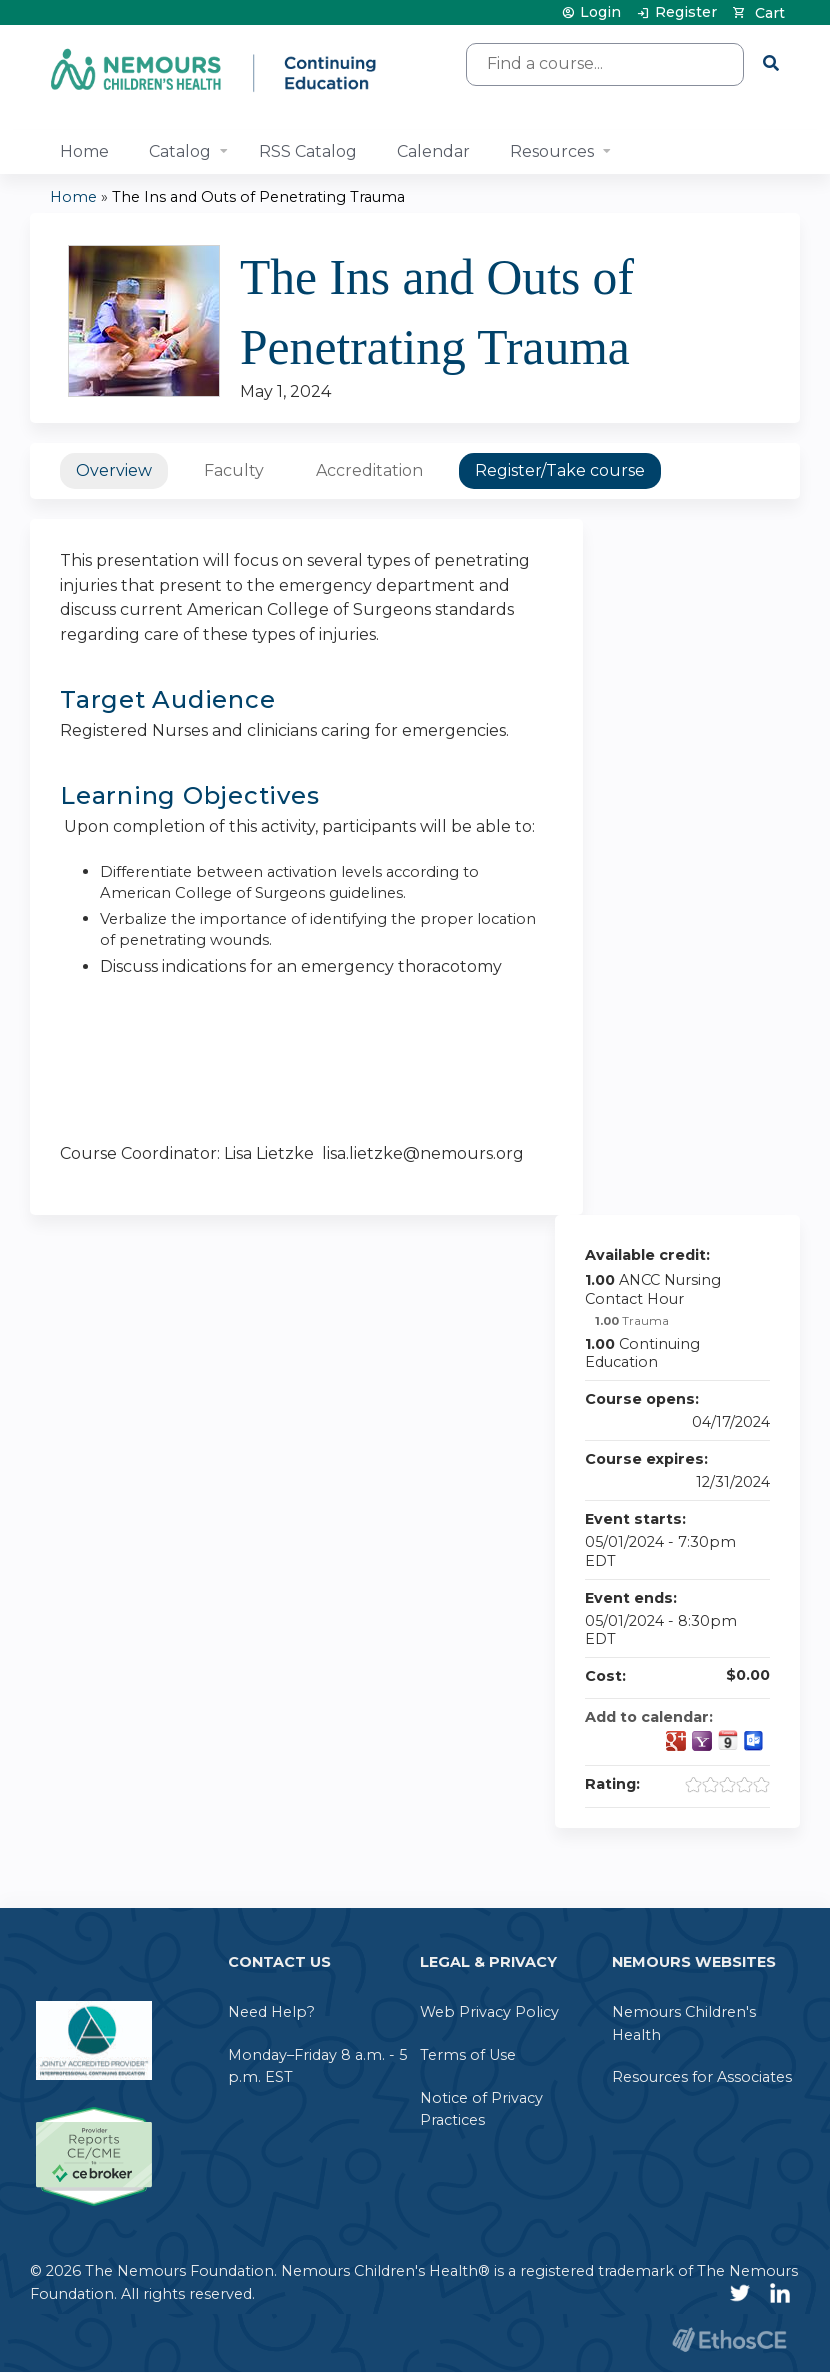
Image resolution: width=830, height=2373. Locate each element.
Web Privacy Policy (489, 2012)
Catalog (180, 151)
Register (686, 12)
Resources (552, 151)
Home (84, 151)
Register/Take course (560, 470)
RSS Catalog (308, 151)
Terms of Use (468, 2055)
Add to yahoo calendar (702, 1741)
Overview (114, 470)
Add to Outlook (754, 1741)
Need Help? (271, 2012)
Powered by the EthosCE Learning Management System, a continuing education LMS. (729, 2339)
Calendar (433, 151)
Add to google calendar (676, 1741)
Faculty (234, 470)
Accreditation (369, 470)
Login (600, 12)
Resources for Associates (702, 2077)
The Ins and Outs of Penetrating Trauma (258, 197)
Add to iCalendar (728, 1740)
